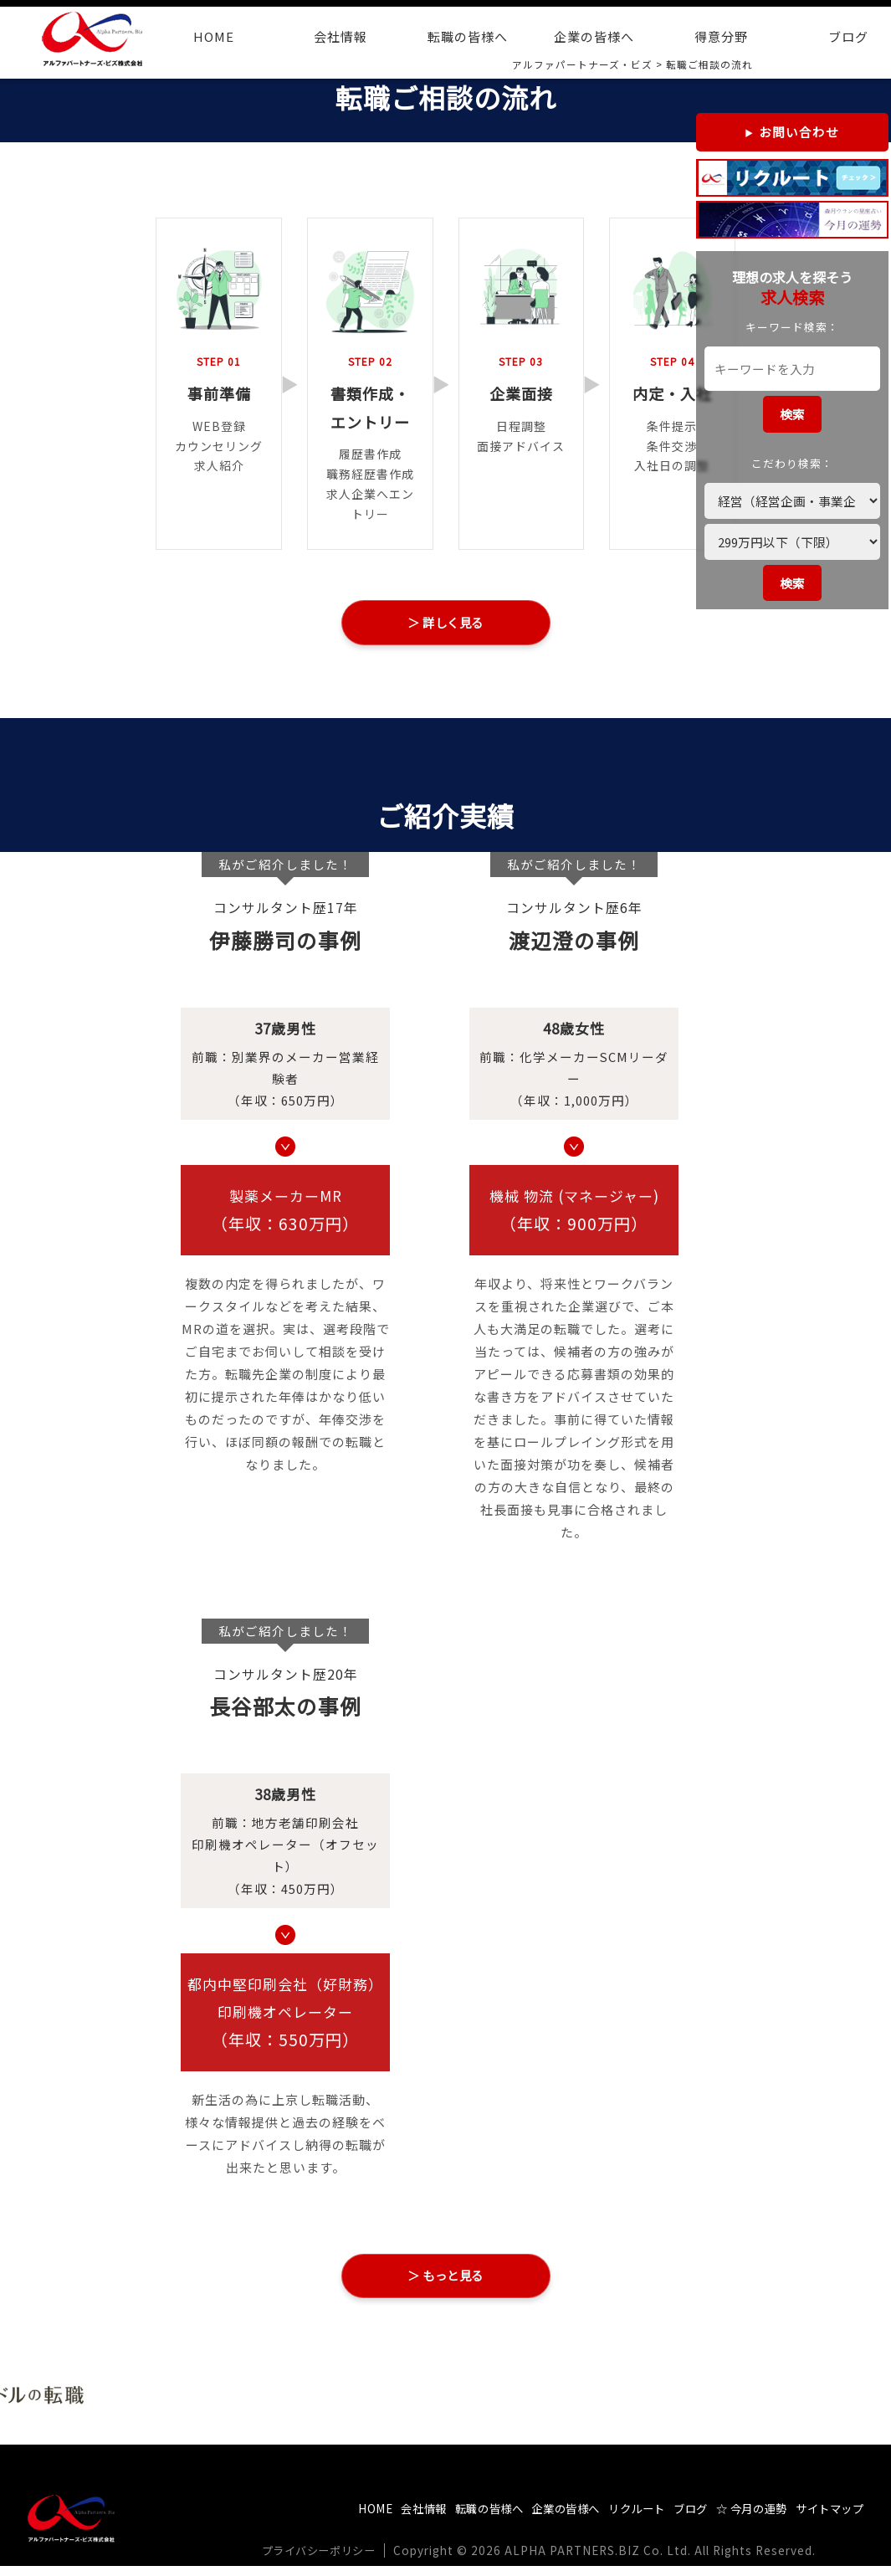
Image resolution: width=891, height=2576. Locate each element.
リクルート (616, 2519)
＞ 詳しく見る (445, 624)
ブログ (675, 2519)
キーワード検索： (792, 327)
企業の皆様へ (594, 36)
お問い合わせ (799, 132)
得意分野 (721, 36)
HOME (213, 36)
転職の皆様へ (468, 36)
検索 (792, 414)
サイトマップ (826, 2519)
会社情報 (340, 36)
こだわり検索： (792, 463)
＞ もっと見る (445, 2283)
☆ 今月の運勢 (741, 2519)
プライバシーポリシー (324, 2561)
